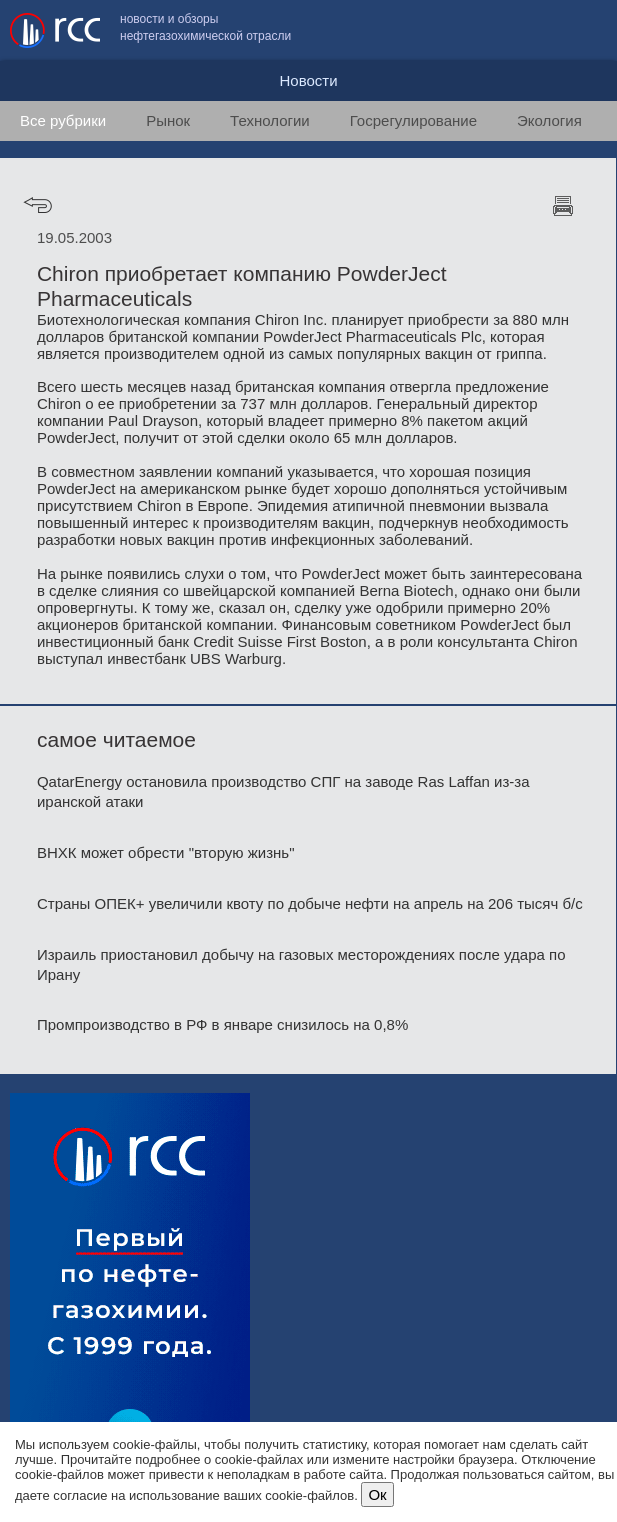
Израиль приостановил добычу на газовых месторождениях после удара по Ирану (301, 964)
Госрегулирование (413, 120)
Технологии (270, 120)
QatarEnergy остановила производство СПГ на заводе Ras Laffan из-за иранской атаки (283, 791)
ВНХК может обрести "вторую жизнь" (166, 852)
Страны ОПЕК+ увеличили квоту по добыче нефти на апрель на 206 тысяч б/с (310, 903)
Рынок (168, 120)
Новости (308, 80)
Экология (549, 120)
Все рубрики (63, 120)
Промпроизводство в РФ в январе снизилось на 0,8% (222, 1024)
